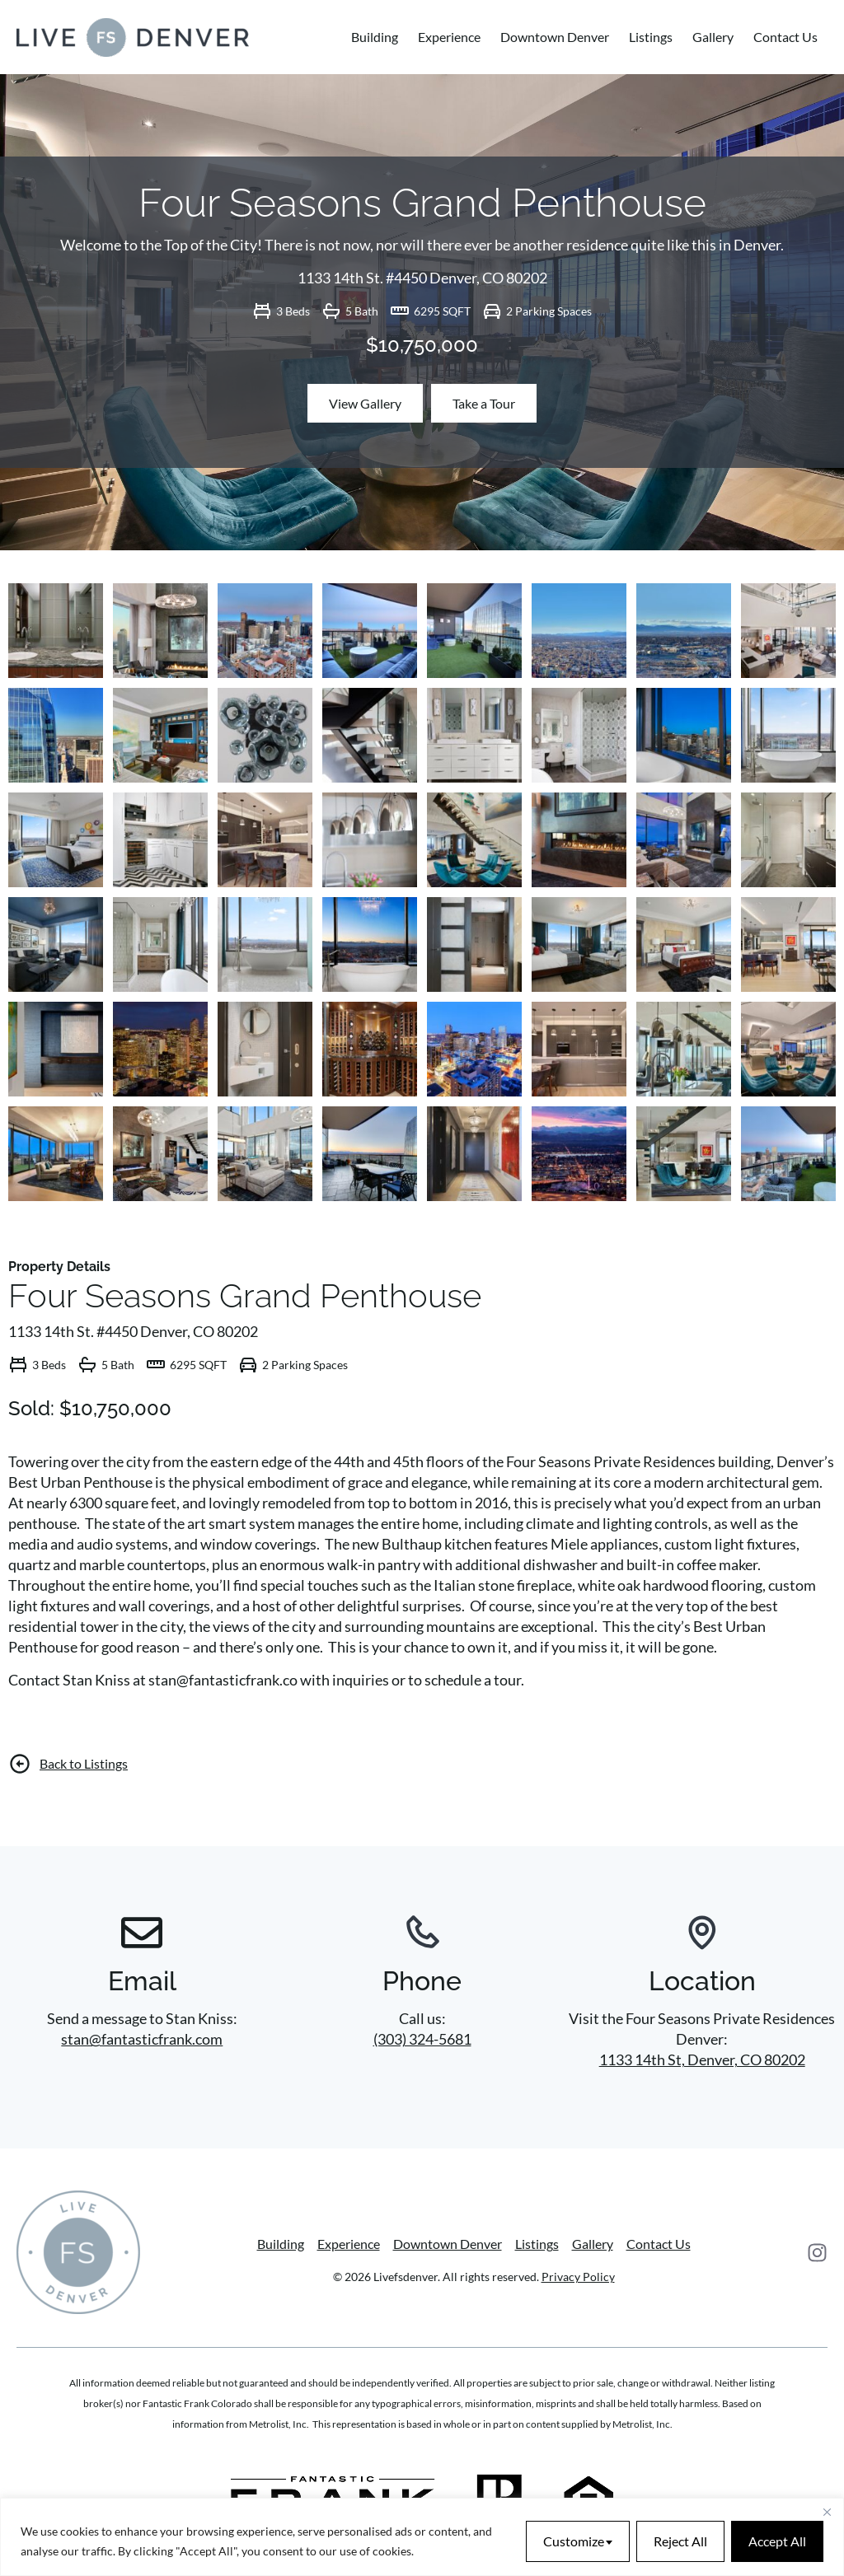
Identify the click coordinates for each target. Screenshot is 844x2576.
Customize (573, 2541)
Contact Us (785, 36)
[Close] (827, 2512)
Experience (449, 36)
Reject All (680, 2541)
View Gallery (365, 403)
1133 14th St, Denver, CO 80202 (702, 2059)
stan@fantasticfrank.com (142, 2039)
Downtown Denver (554, 36)
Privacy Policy (578, 2277)
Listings (651, 36)
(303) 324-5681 (422, 2039)
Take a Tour (483, 403)
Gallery (713, 36)
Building (374, 36)
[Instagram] (817, 2252)
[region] (422, 2537)
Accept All (777, 2541)
